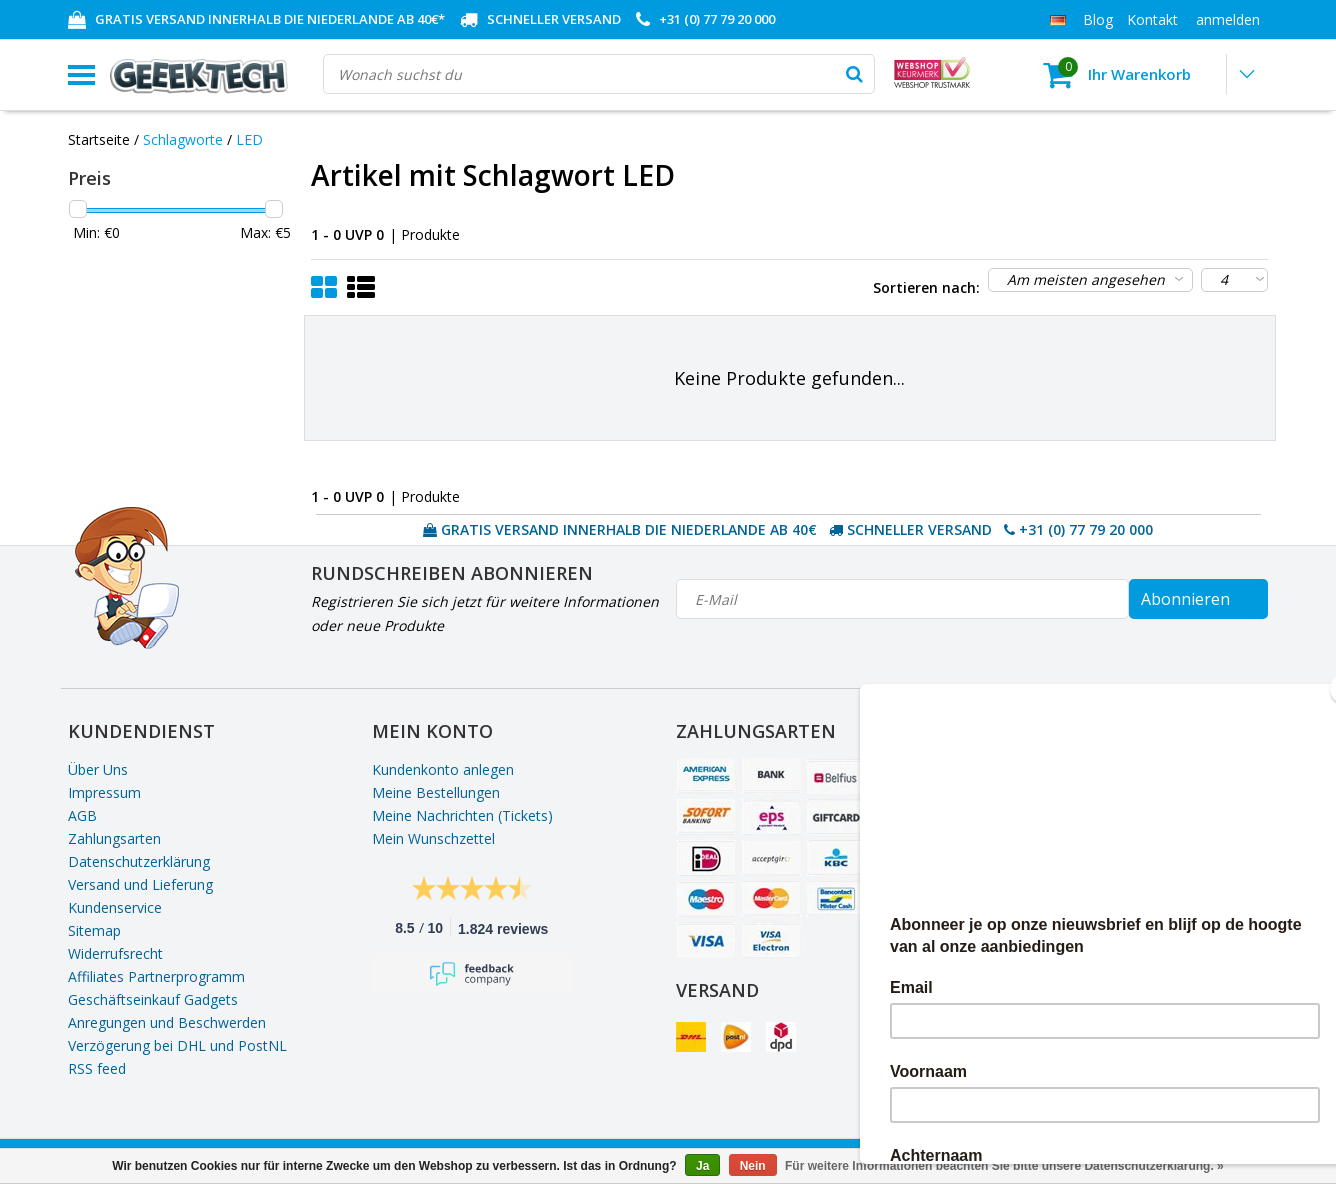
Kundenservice (115, 907)
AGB (82, 815)
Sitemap (94, 930)
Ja (702, 1166)
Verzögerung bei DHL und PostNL (177, 1045)
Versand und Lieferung (140, 884)
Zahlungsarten (114, 838)
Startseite (99, 139)
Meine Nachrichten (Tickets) (462, 815)
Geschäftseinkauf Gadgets (153, 999)
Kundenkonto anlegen (443, 769)
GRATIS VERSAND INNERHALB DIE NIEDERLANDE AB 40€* (270, 19)
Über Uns (98, 769)
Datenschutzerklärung (139, 861)
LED (249, 139)
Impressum (104, 792)
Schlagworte (183, 139)
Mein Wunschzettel (433, 838)
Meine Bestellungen (436, 792)
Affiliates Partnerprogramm (156, 976)
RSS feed (97, 1068)
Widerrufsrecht (115, 953)
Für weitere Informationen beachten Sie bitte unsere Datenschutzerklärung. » (1004, 1166)
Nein (753, 1166)
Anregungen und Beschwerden (167, 1022)
